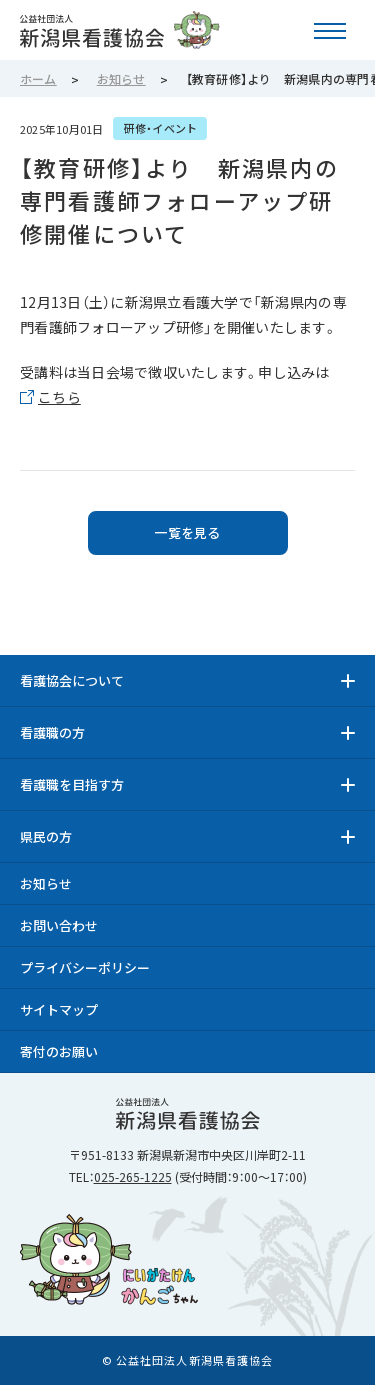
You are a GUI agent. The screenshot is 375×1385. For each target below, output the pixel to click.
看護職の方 (52, 732)
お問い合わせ (59, 925)
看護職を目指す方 (72, 784)
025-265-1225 (133, 1176)
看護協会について (72, 680)
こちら (59, 397)
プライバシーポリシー (85, 967)
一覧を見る (187, 532)
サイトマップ (59, 1009)
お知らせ (46, 883)
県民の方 (46, 836)
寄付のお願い (59, 1051)
